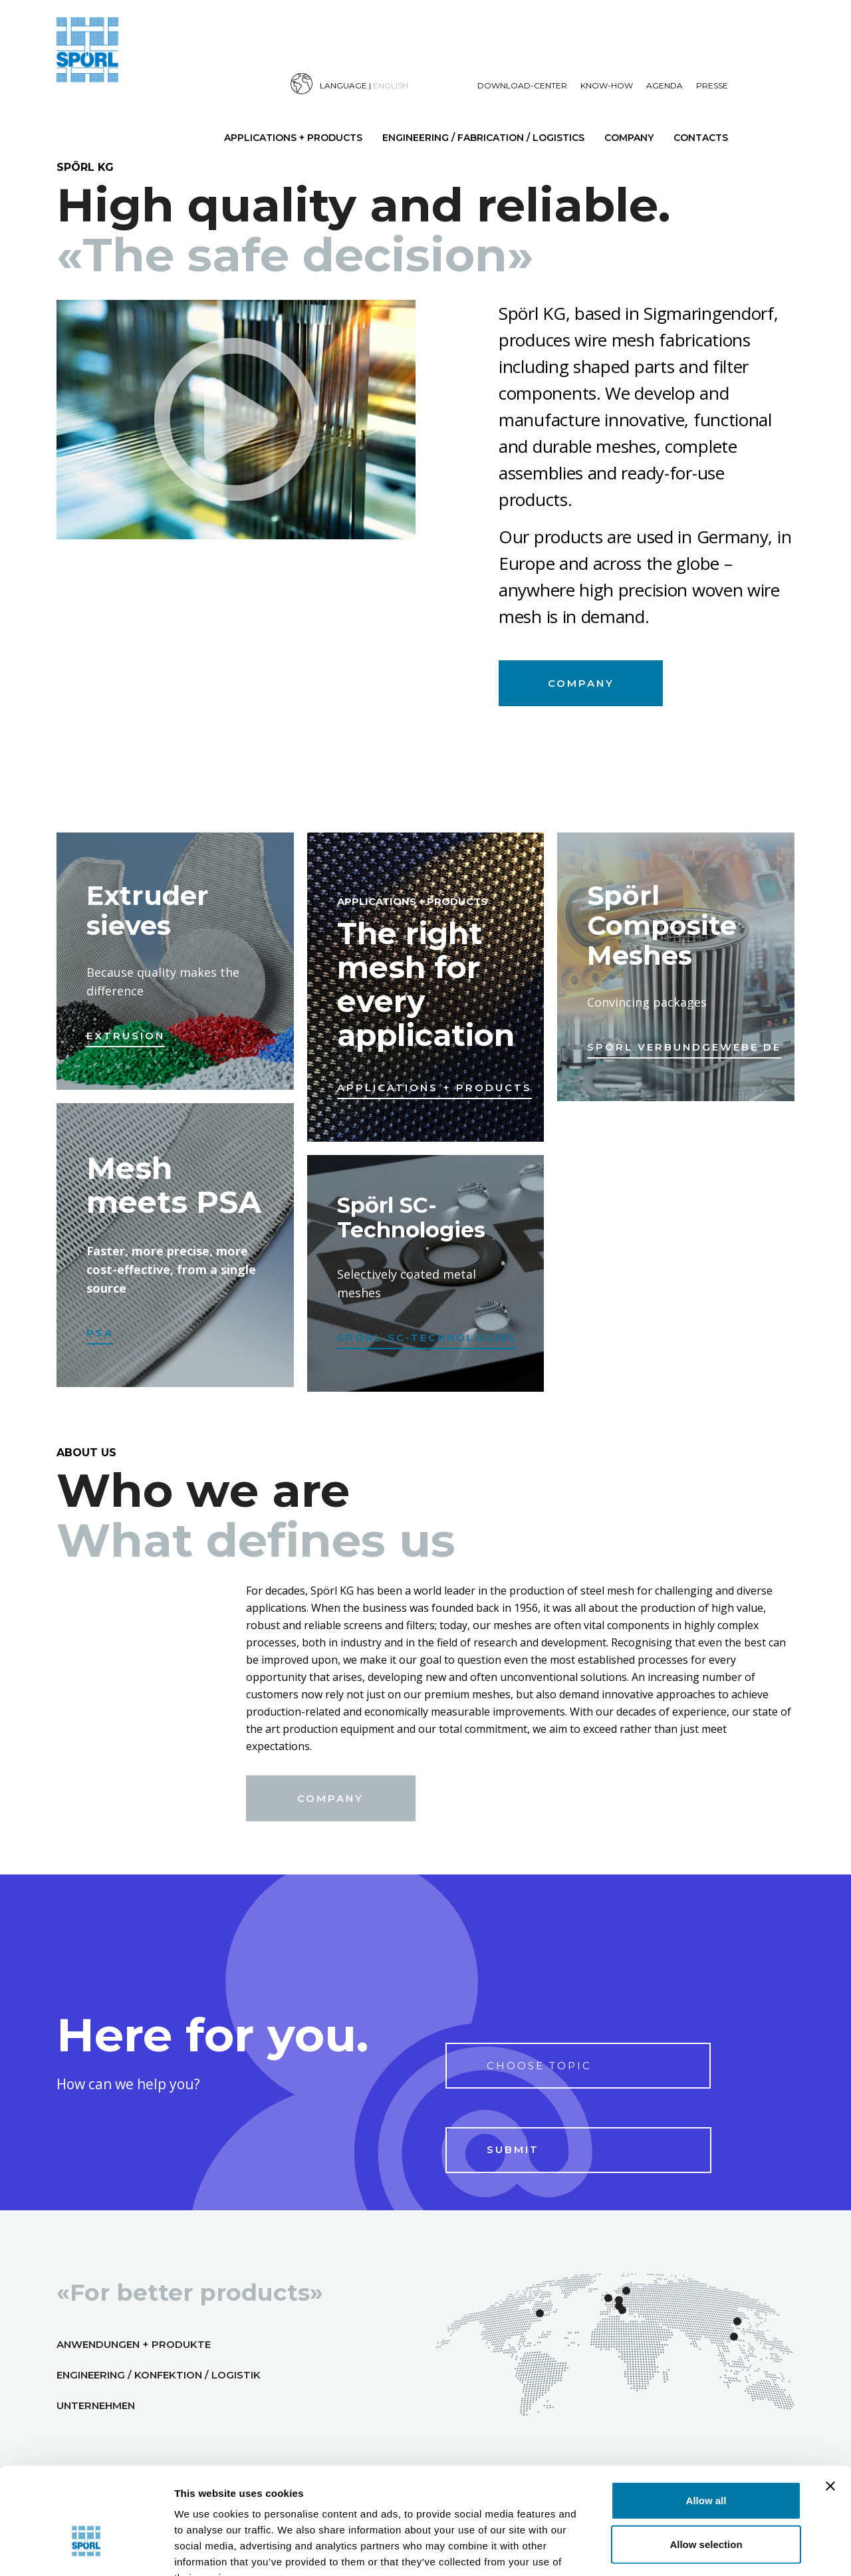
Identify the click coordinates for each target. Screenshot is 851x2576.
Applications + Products (293, 138)
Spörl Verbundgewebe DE (684, 1047)
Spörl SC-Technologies (427, 1337)
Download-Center (522, 85)
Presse (712, 85)
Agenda (664, 85)
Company (629, 138)
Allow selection (705, 2462)
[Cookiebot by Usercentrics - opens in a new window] (86, 2550)
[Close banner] (830, 2404)
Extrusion (125, 1035)
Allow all (706, 2418)
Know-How (606, 85)
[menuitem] (384, 84)
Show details (717, 2549)
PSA (100, 1333)
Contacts (700, 138)
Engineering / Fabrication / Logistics (483, 138)
